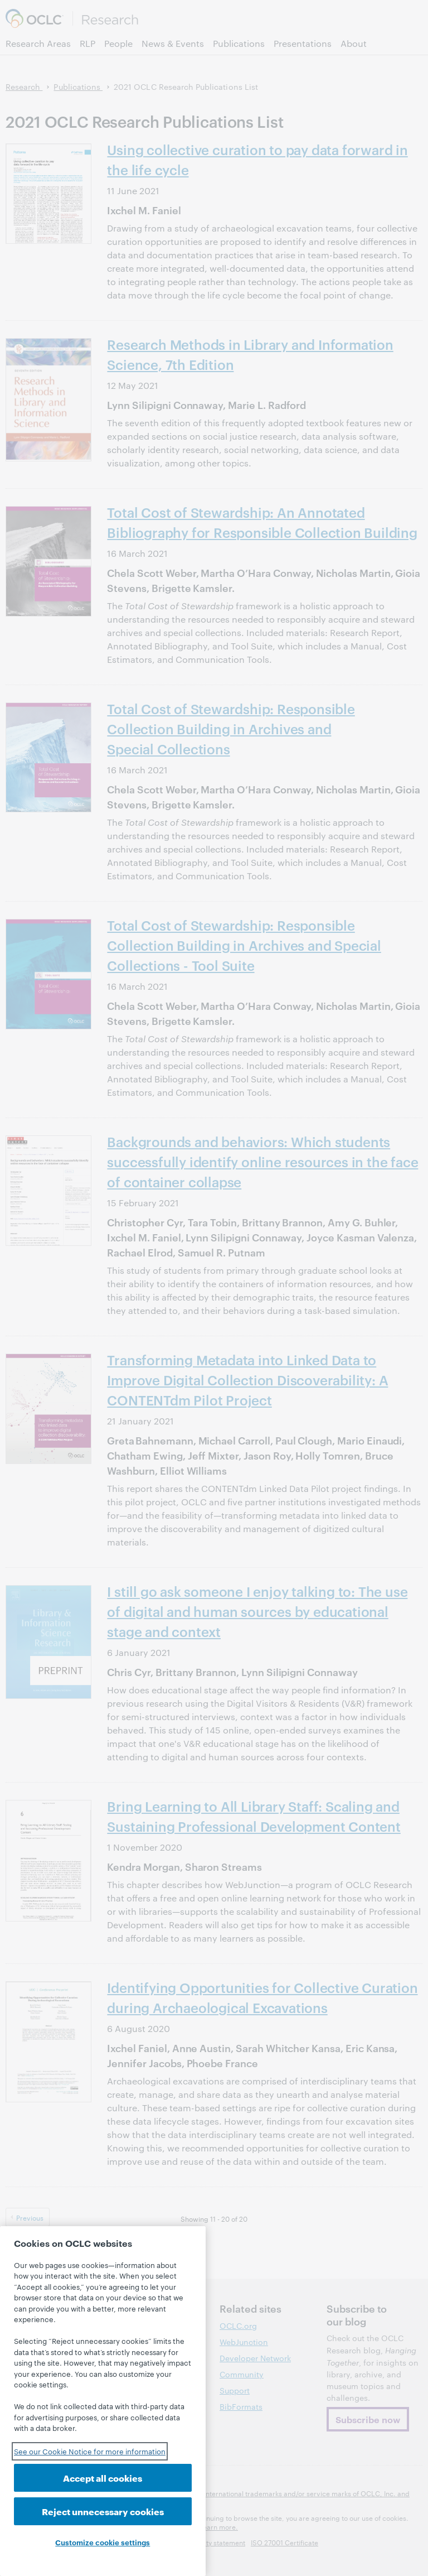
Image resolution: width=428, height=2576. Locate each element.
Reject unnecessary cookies (103, 2511)
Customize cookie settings (102, 2542)
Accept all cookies (102, 2477)
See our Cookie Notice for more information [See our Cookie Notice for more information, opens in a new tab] (90, 2451)
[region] (103, 2401)
